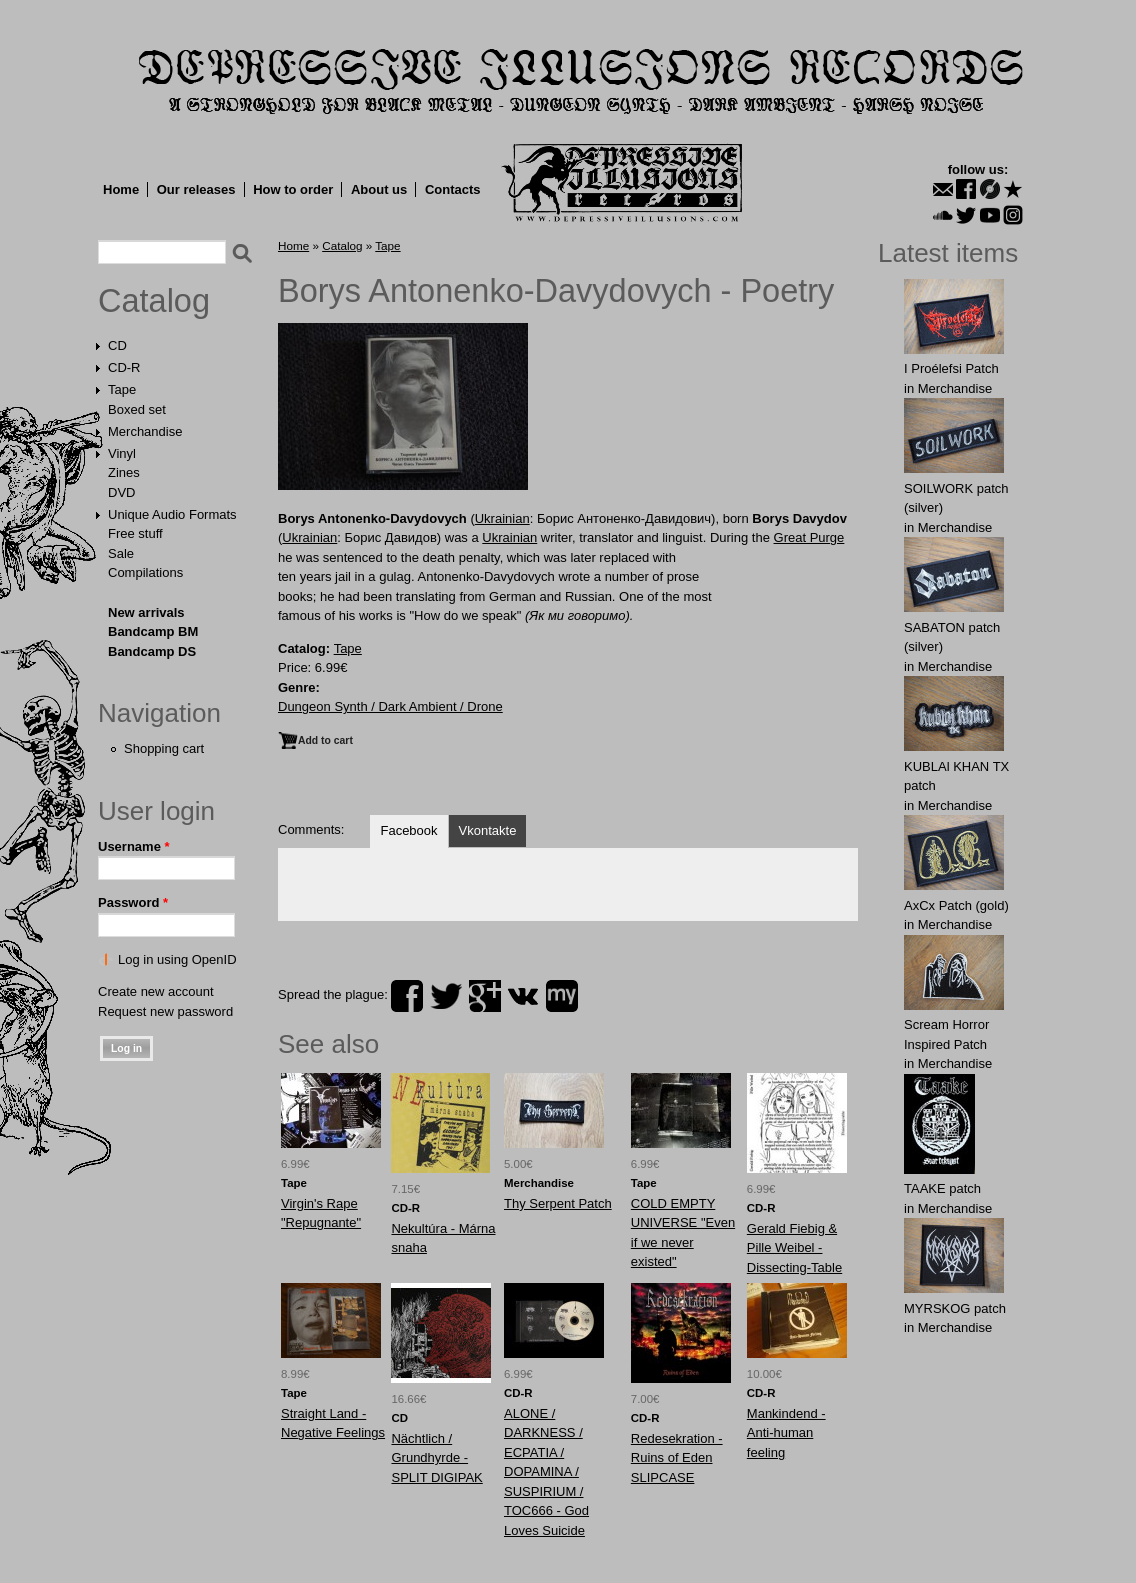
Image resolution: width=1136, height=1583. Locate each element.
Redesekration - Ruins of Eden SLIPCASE (677, 1458)
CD (117, 345)
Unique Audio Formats (172, 514)
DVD (121, 492)
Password (133, 902)
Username (134, 846)
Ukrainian (502, 518)
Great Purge (809, 537)
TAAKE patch (942, 1188)
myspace (562, 996)
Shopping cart (164, 748)
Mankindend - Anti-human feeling (786, 1433)
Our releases (196, 189)
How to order (293, 189)
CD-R (124, 367)
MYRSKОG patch (955, 1308)
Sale (121, 553)
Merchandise (145, 431)
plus (485, 996)
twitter (446, 996)
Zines (124, 472)
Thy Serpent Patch (558, 1203)
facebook (407, 996)
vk (523, 996)
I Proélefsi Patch (951, 368)
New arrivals (146, 612)
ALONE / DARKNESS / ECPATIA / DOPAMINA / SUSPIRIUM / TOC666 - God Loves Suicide (546, 1472)
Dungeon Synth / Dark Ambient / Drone (390, 706)
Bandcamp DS (152, 651)
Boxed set (137, 409)
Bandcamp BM (153, 631)
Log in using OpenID (177, 959)
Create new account (156, 991)
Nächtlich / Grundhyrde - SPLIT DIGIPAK (436, 1458)
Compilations (145, 572)
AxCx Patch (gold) (956, 905)
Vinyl (122, 453)
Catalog (154, 301)
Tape (122, 389)
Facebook (408, 830)
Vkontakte (488, 830)
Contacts (453, 189)
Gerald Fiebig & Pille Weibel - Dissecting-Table (794, 1248)
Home (121, 189)
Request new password (165, 1011)
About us (379, 189)
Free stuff (135, 533)
